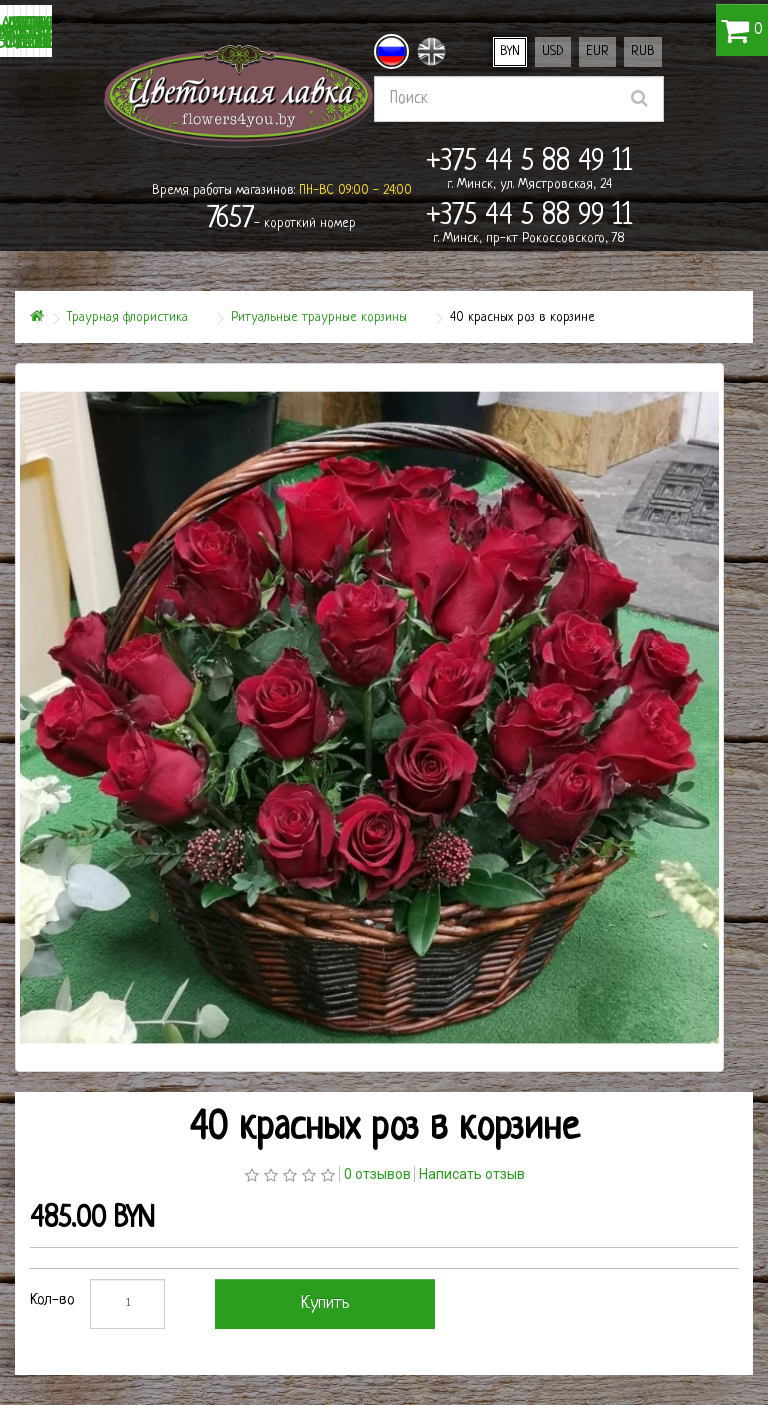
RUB (643, 51)
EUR (597, 51)
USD (553, 51)
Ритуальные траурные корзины (319, 317)
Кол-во (52, 1300)
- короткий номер (281, 220)
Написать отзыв (472, 1174)
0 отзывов (377, 1174)
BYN (510, 51)
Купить (325, 1303)
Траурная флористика (127, 317)
